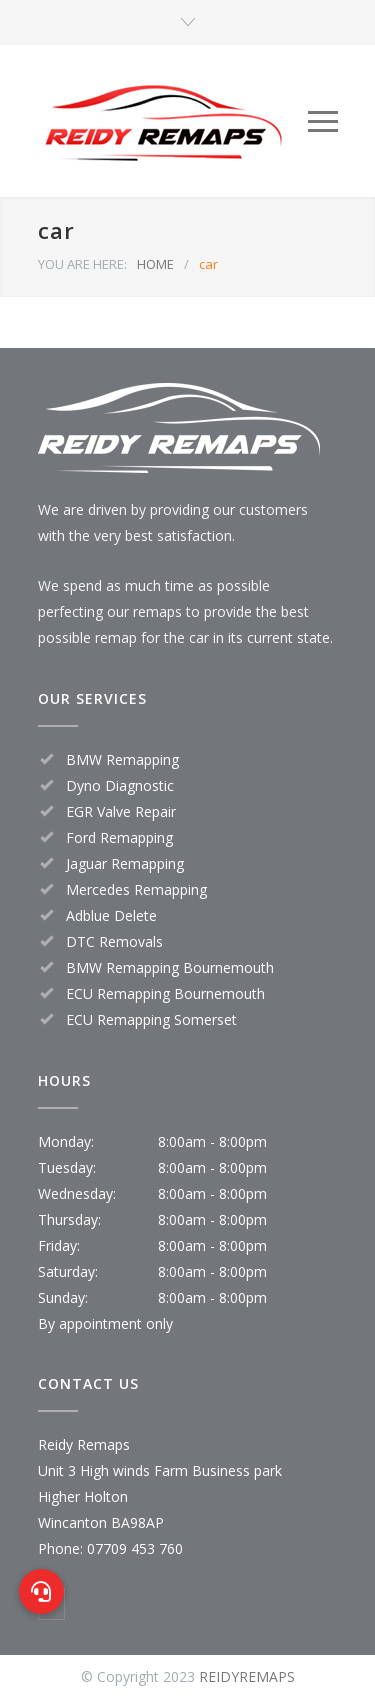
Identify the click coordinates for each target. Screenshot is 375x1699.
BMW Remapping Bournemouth (170, 967)
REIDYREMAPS (247, 1676)
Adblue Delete (111, 915)
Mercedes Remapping (136, 889)
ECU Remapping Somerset (151, 1019)
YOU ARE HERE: (82, 264)
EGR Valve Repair (121, 811)
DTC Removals (114, 941)
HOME (155, 264)
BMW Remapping (122, 759)
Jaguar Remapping (125, 863)
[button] (41, 1591)
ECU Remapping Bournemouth (165, 993)
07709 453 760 (135, 1548)
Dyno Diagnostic (120, 785)
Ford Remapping (119, 837)
